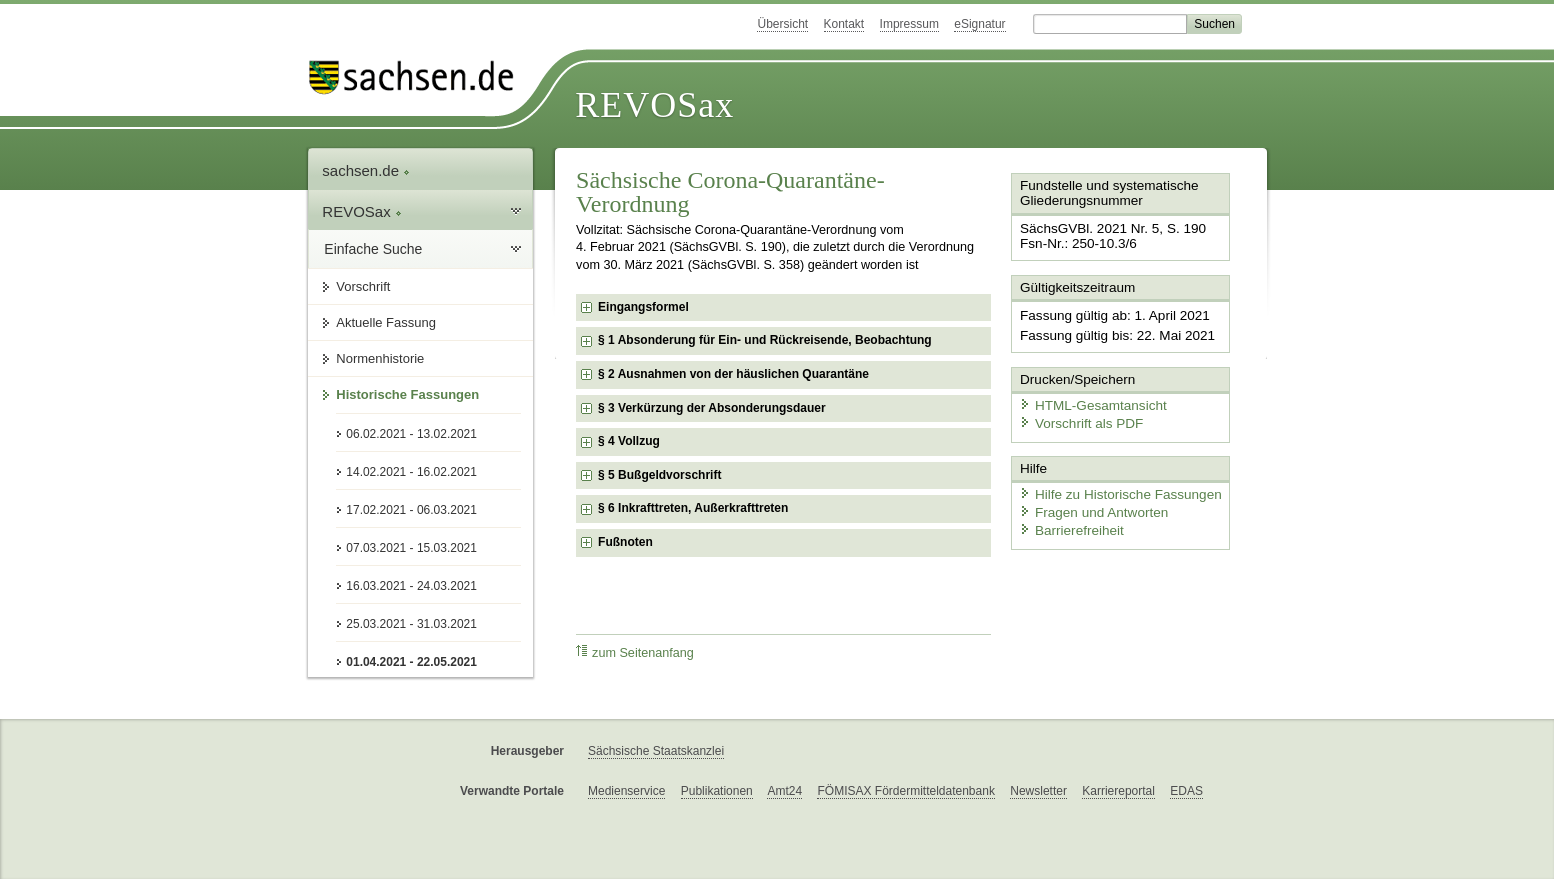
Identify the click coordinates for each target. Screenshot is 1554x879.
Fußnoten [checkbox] (625, 542)
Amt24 (784, 791)
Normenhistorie (380, 358)
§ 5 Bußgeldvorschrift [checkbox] (659, 475)
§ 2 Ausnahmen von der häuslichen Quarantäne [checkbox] (733, 374)
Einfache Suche (373, 249)
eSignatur (979, 24)
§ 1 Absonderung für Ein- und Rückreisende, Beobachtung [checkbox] (765, 340)
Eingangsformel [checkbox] (643, 307)
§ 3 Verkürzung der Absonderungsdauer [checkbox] (712, 408)
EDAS (1186, 791)
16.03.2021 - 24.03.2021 (411, 586)
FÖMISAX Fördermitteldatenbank (905, 791)
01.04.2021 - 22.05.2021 (411, 662)
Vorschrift (363, 286)
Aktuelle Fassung (386, 322)
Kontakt (844, 24)
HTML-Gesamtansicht (1088, 400)
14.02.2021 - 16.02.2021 (411, 472)
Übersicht (782, 24)
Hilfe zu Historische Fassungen (1114, 487)
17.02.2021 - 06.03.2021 (411, 510)
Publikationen (717, 791)
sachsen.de (366, 170)
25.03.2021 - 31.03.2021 (411, 624)
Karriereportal (1118, 791)
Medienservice (626, 791)
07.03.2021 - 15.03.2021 (411, 548)
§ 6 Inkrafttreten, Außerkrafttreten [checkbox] (693, 508)
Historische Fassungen (407, 394)
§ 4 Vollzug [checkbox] (629, 441)
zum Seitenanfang (635, 652)
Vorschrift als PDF (1077, 417)
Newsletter (1038, 791)
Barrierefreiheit (1068, 522)
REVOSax (654, 105)
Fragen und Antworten (1089, 504)
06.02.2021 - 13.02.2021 (411, 434)
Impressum (909, 24)
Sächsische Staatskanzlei (656, 751)
